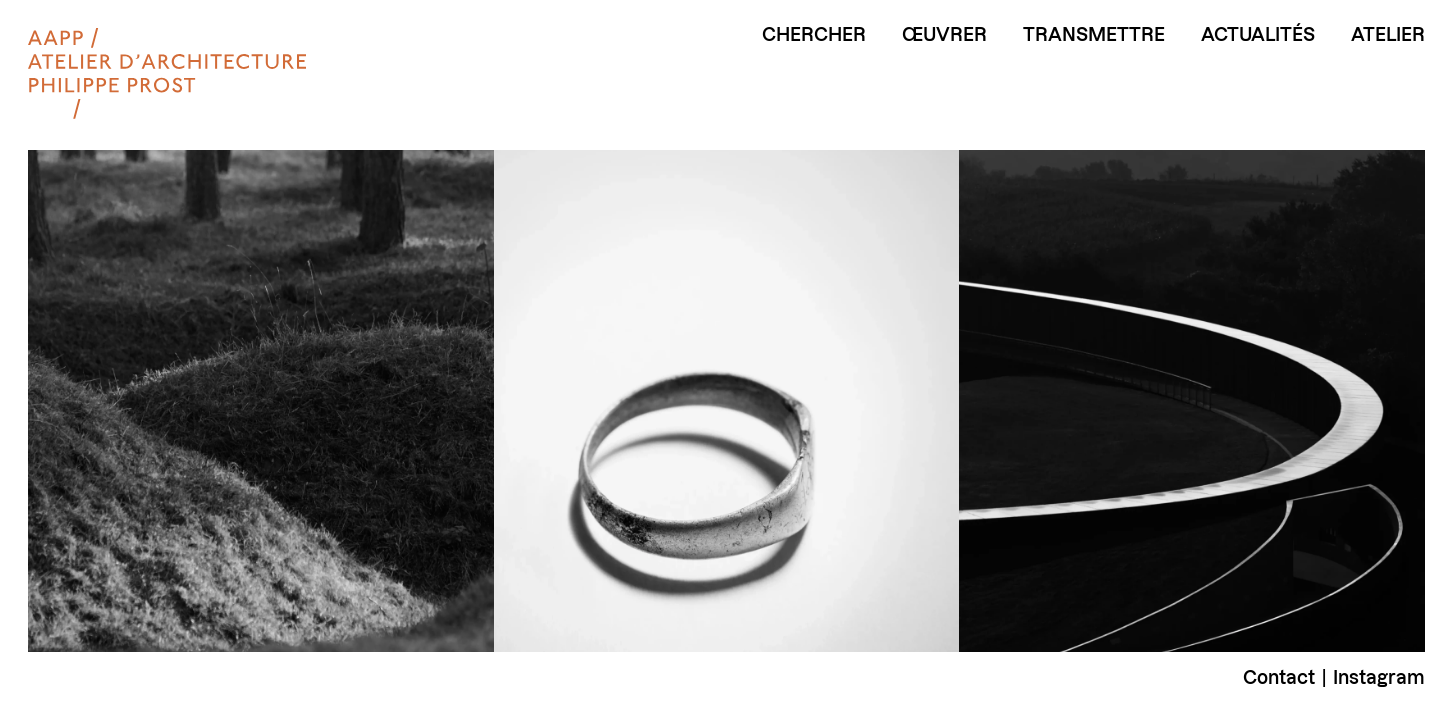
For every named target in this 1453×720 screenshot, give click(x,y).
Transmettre (1094, 35)
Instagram (1379, 677)
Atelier (1388, 35)
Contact (1279, 677)
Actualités (1258, 35)
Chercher (814, 35)
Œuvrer (944, 35)
